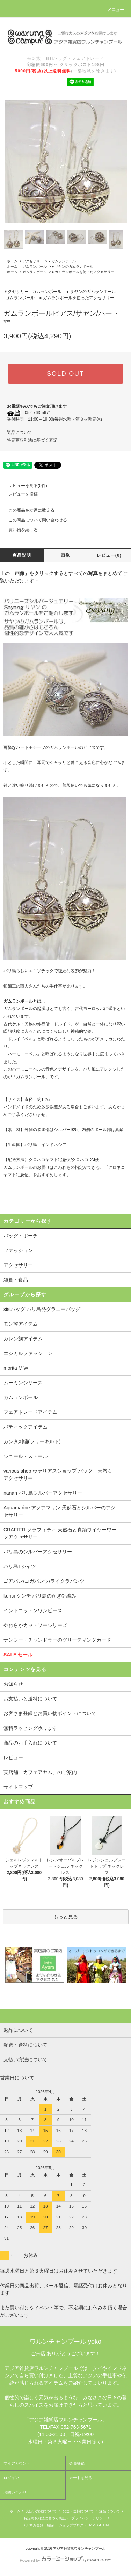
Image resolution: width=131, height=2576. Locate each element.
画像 (65, 555)
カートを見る (80, 2478)
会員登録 (77, 2463)
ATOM (104, 2525)
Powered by (65, 2560)
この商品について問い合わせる (33, 520)
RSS (92, 2525)
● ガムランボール (62, 261)
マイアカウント (16, 2463)
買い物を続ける (19, 529)
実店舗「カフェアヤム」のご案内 (40, 1772)
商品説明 (22, 555)
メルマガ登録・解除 (38, 2525)
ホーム (12, 261)
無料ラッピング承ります (30, 1728)
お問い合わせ (15, 2492)
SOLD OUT (65, 373)
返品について (19, 432)
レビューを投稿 (19, 494)
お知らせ (13, 1684)
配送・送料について (78, 2511)
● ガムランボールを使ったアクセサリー (83, 272)
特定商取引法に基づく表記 (32, 440)
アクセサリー (32, 261)
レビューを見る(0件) (23, 485)
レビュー (13, 1757)
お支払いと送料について (30, 1698)
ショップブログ (71, 2525)
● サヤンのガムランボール (72, 266)
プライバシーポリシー (88, 2518)
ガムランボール (34, 266)
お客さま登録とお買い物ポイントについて (49, 1713)
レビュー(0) (109, 555)
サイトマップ (18, 1787)
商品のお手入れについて (30, 1743)
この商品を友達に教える (27, 510)
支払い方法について (41, 2511)
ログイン (11, 2478)
